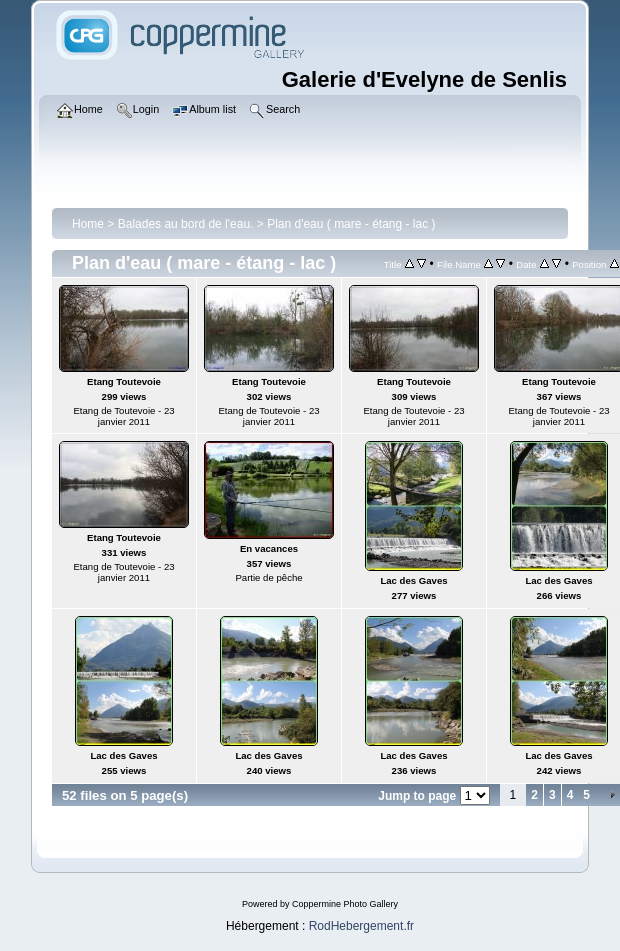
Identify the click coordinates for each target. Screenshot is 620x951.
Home (88, 224)
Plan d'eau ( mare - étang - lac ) (351, 224)
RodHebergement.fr (361, 926)
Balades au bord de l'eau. (186, 224)
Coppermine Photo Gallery (345, 904)
